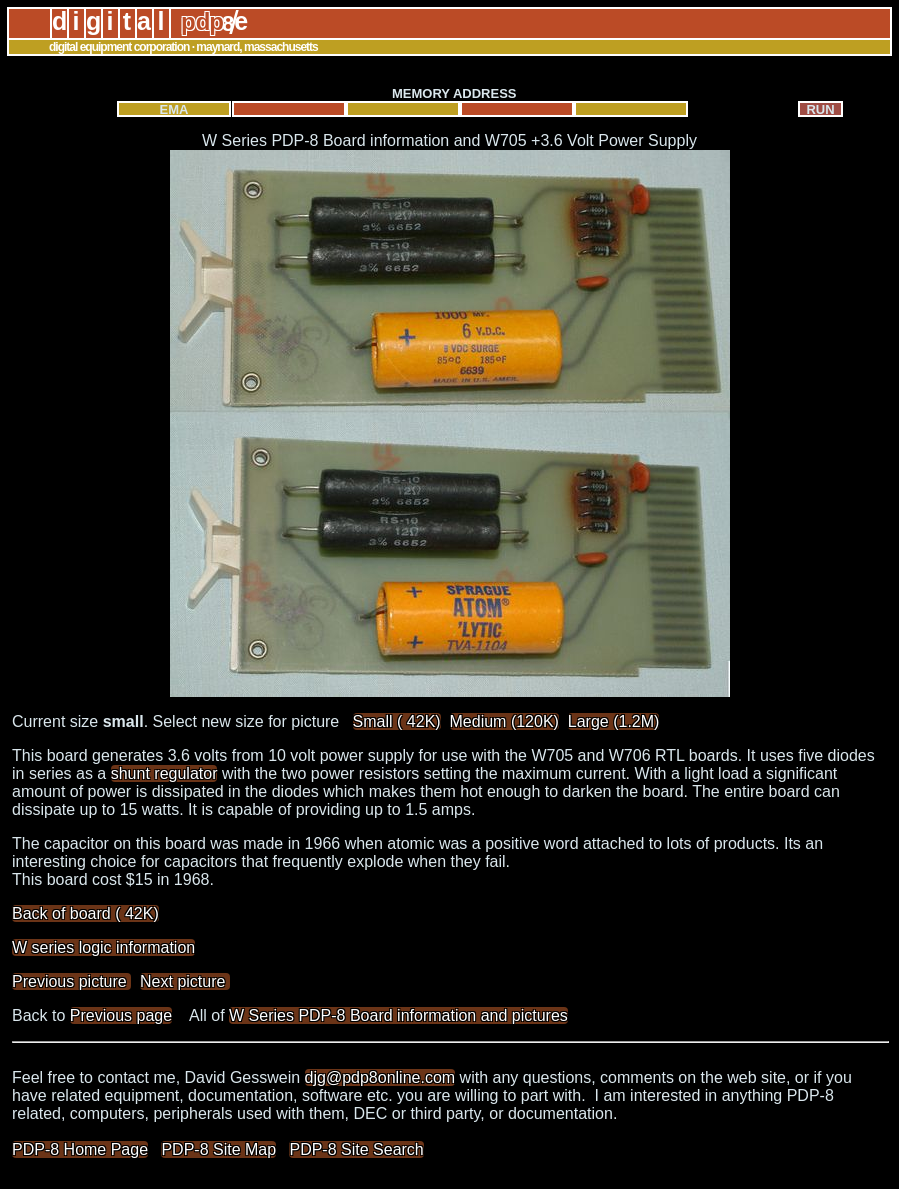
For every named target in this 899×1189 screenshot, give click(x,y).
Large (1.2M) (614, 721)
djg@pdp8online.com (380, 1077)
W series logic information (103, 947)
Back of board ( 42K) (85, 913)
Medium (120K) (504, 721)
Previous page (121, 1015)
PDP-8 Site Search (356, 1149)
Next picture (185, 981)
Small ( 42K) (397, 721)
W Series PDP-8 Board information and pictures (398, 1015)
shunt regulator (164, 773)
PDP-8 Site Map (218, 1149)
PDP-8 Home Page (80, 1149)
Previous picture (71, 981)
